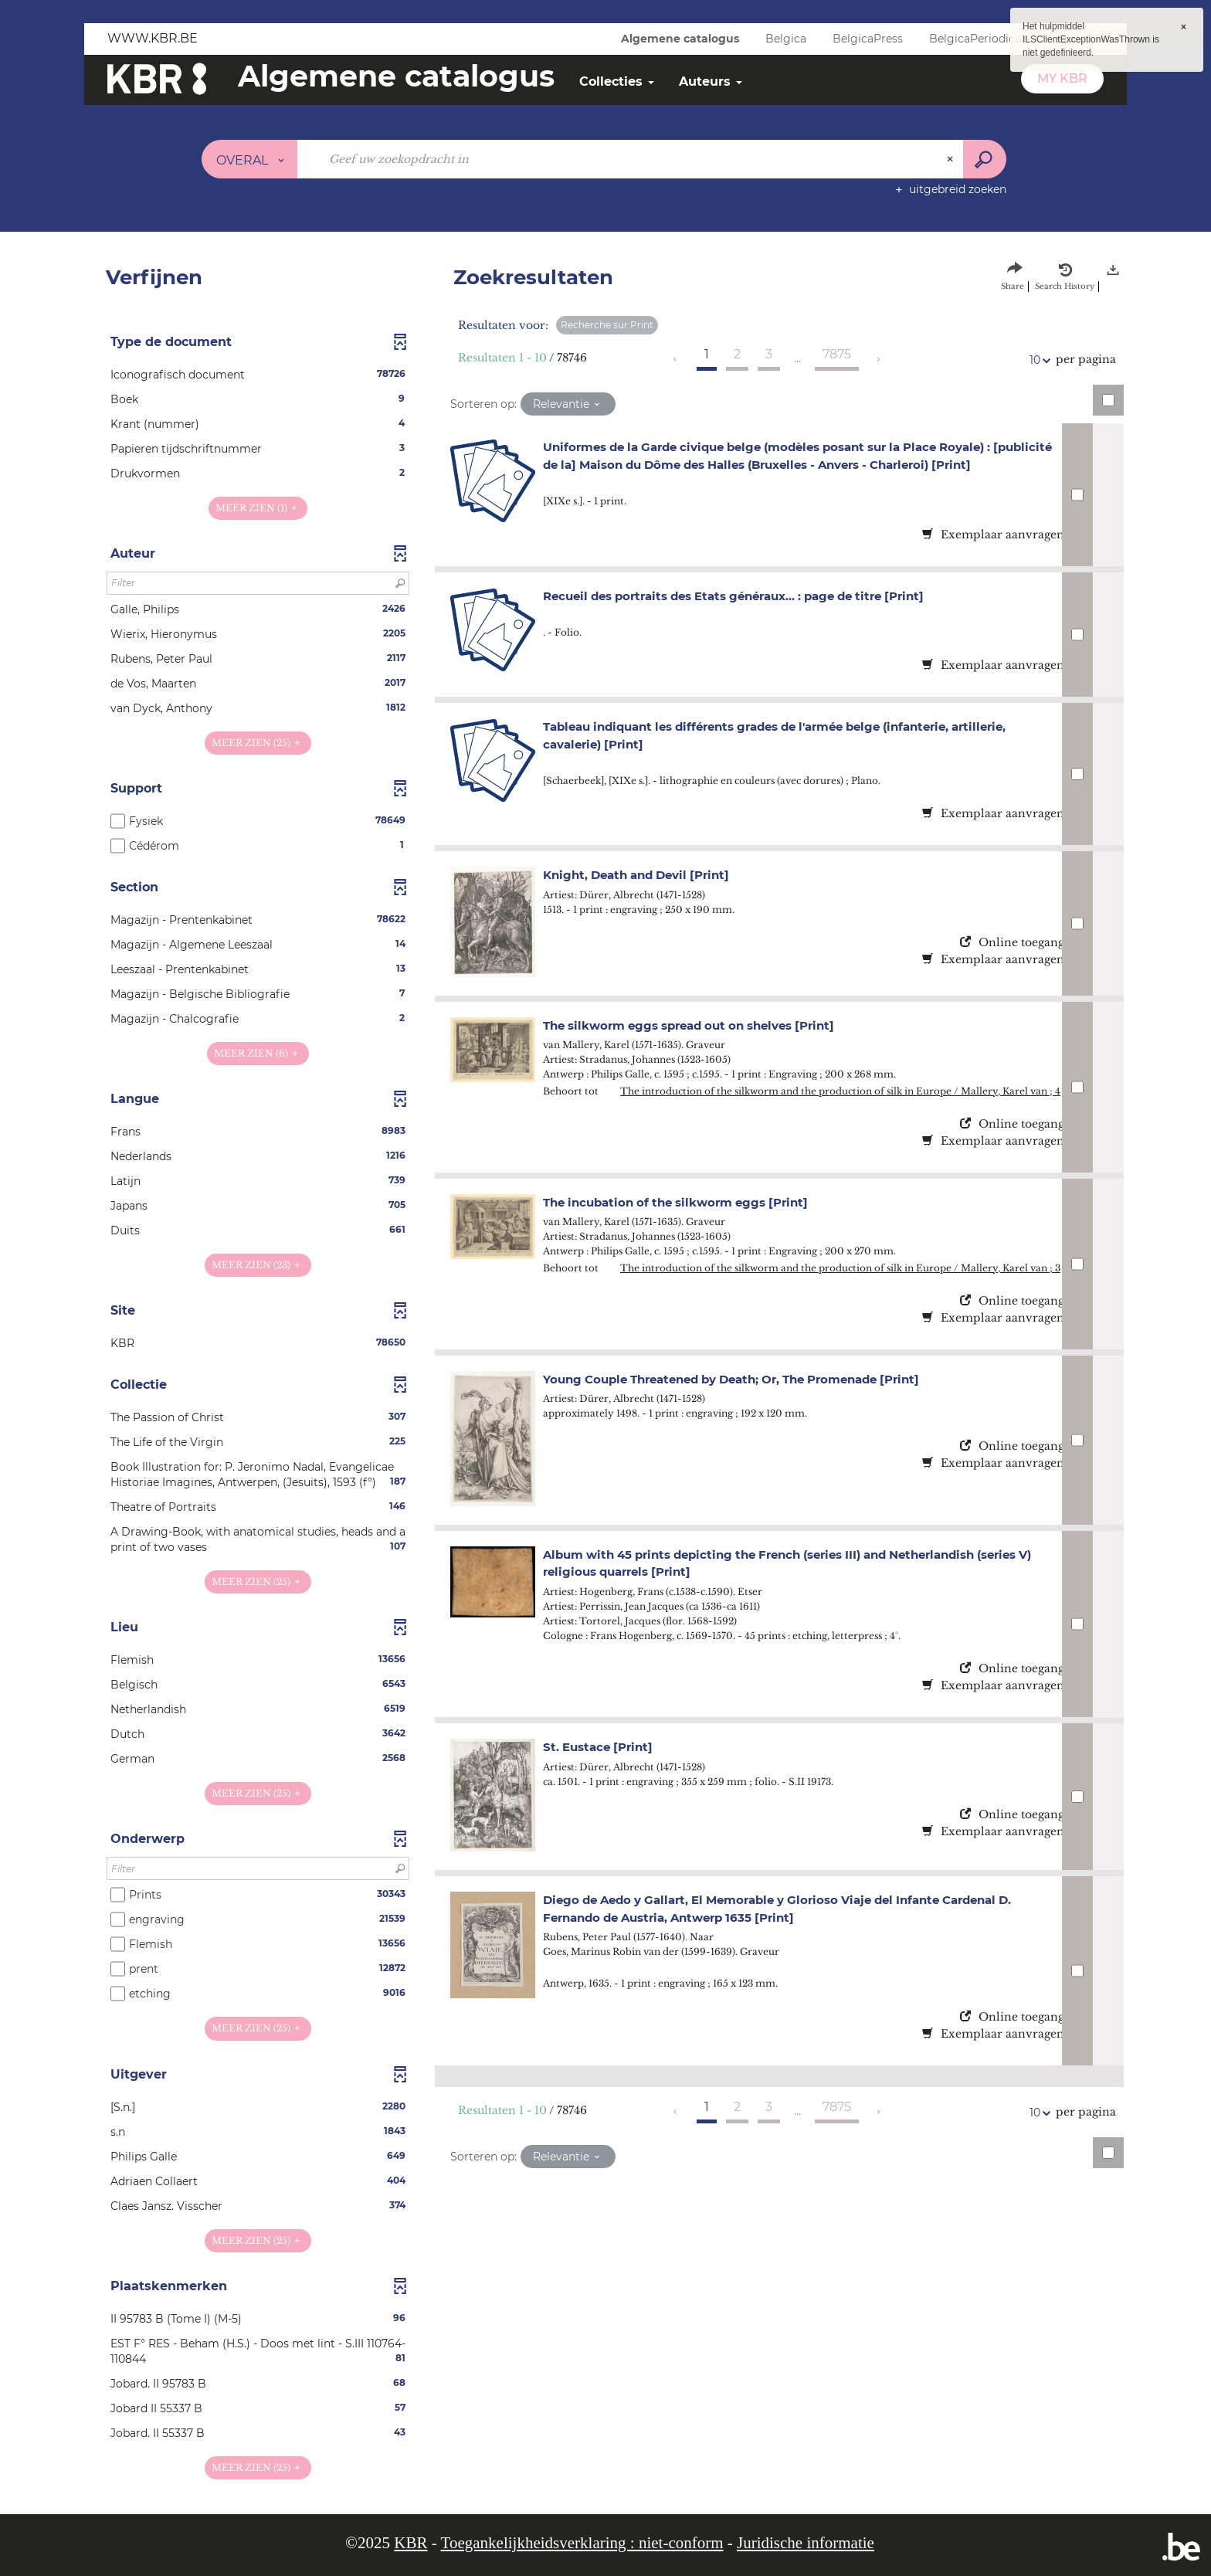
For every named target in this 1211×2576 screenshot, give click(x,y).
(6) (257, 1053)
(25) (258, 742)
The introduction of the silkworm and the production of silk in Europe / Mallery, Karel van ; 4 (840, 1091)
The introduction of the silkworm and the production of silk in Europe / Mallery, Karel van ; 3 (840, 1268)
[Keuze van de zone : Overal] (250, 159)
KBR (410, 2543)
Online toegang (1012, 942)
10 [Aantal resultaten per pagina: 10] (1037, 360)
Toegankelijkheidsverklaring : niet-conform (582, 2543)
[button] (258, 374)
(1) (257, 508)
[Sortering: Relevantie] (568, 404)
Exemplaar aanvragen (993, 534)
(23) (258, 1265)
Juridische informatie (805, 2543)
